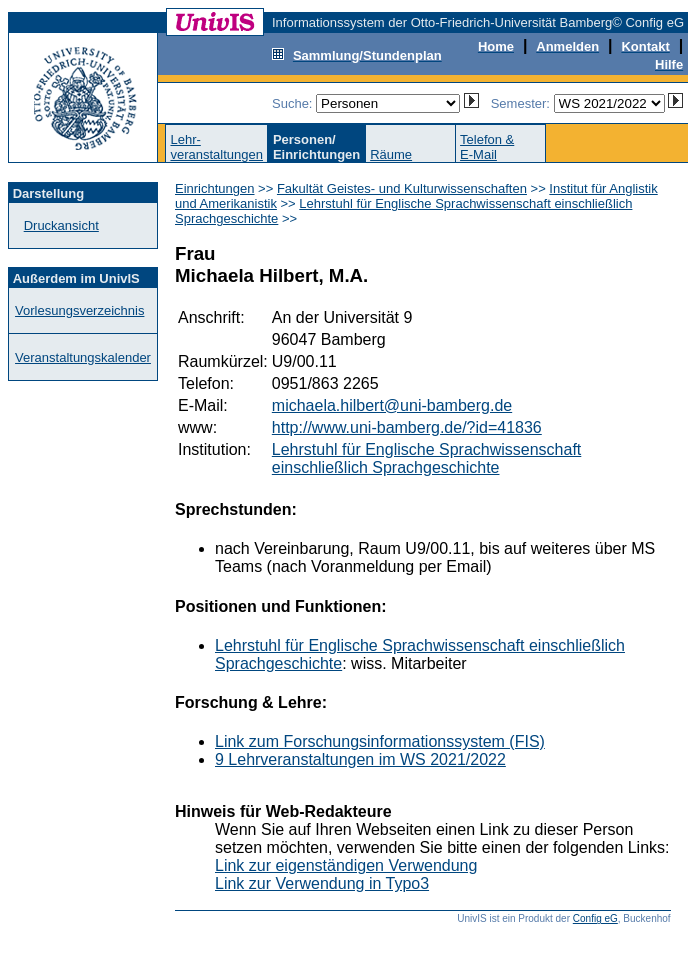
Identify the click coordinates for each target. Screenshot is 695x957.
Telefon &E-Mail (487, 147)
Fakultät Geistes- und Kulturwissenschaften (402, 188)
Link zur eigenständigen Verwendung (346, 865)
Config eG (595, 918)
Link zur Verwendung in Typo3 (322, 883)
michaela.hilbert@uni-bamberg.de (392, 405)
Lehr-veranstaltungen (216, 147)
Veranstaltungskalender (83, 357)
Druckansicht (61, 225)
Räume (391, 154)
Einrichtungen (215, 188)
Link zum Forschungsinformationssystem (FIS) (380, 741)
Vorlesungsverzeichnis (79, 310)
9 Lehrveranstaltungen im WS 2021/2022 (360, 759)
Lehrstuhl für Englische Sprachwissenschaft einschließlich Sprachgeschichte (427, 458)
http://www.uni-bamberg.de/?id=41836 (407, 427)
